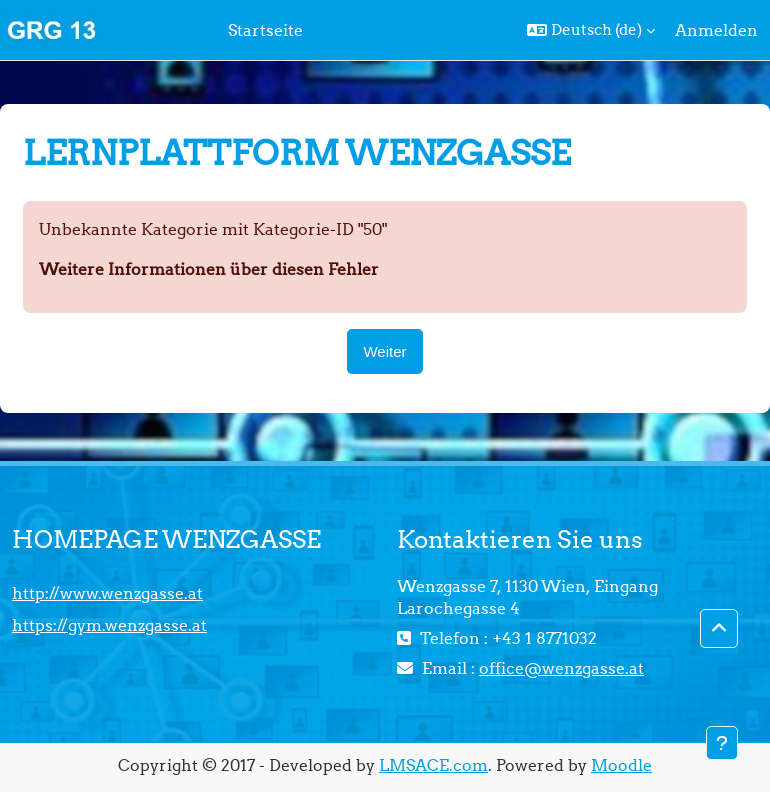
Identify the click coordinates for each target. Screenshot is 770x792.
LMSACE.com (433, 765)
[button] (591, 30)
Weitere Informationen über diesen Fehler (209, 269)
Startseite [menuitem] (265, 30)
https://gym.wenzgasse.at (109, 625)
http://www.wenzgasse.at (107, 593)
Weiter (384, 351)
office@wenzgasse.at (561, 668)
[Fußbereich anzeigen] (722, 743)
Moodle (621, 765)
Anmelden (716, 30)
